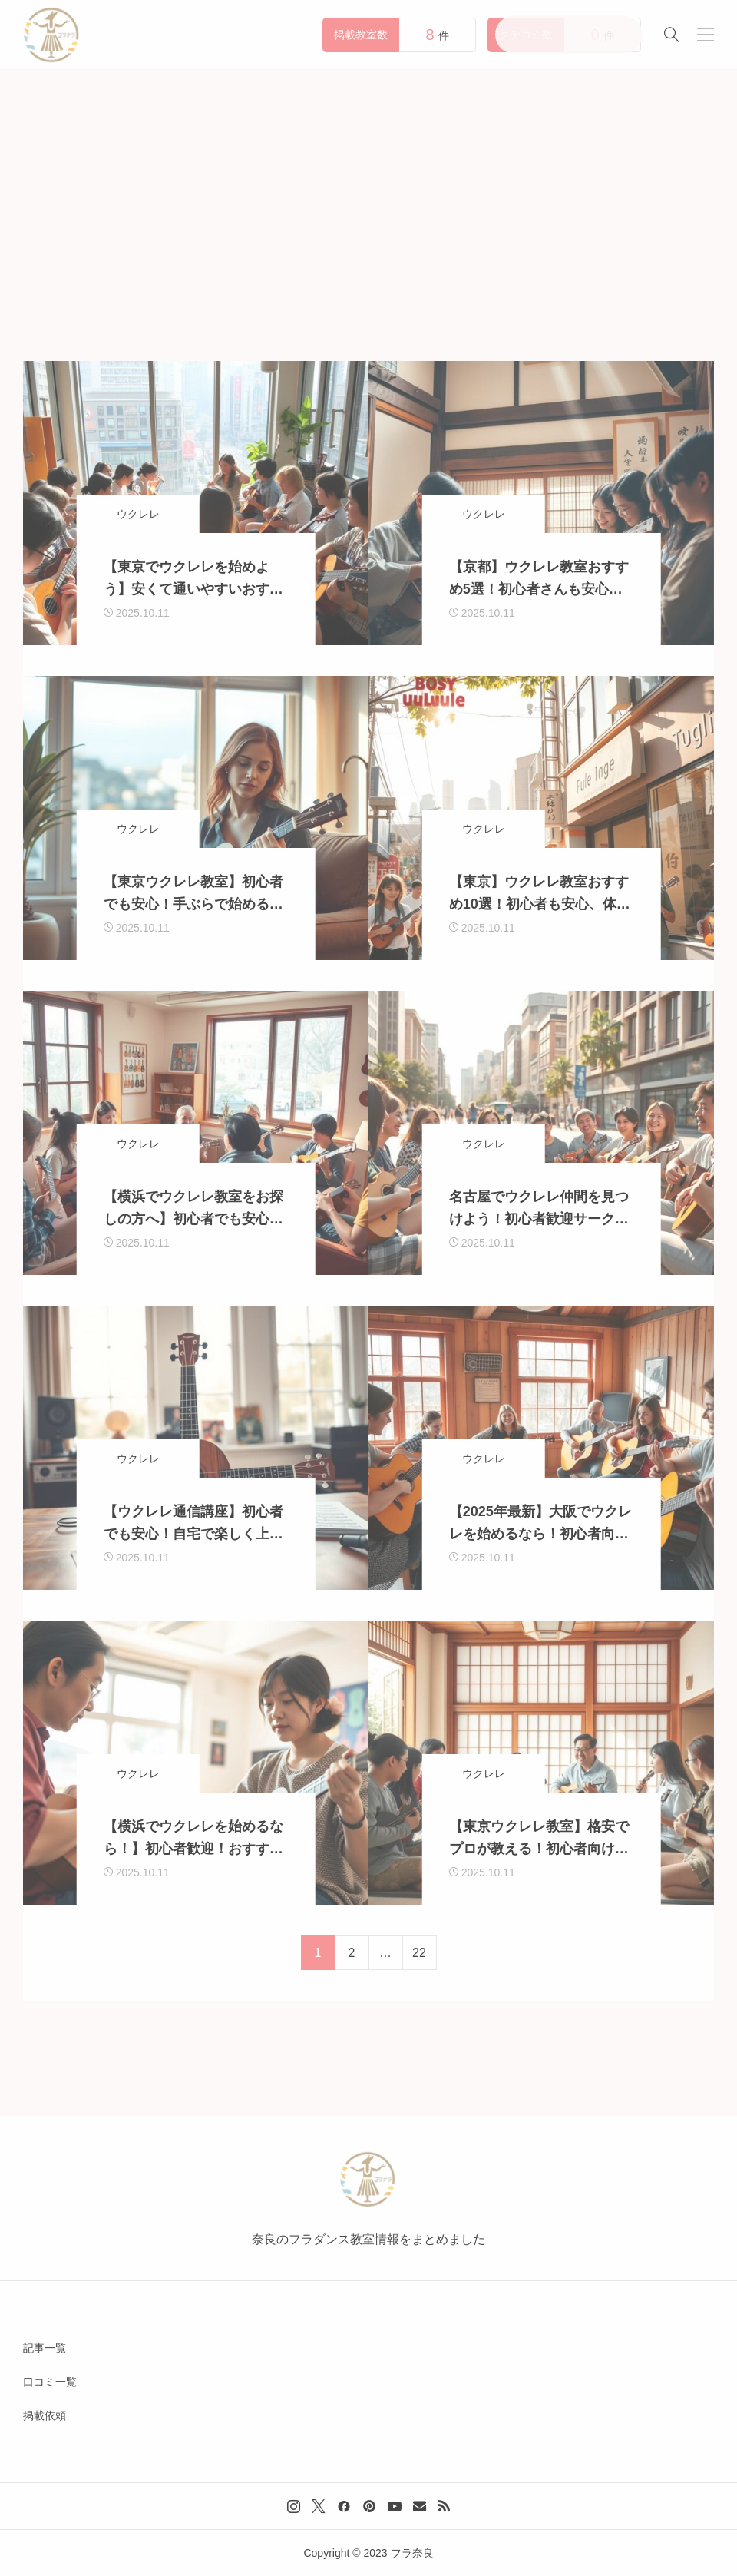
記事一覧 (44, 2348)
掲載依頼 (44, 2415)
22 (419, 1952)
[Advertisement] (368, 184)
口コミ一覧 (50, 2382)
